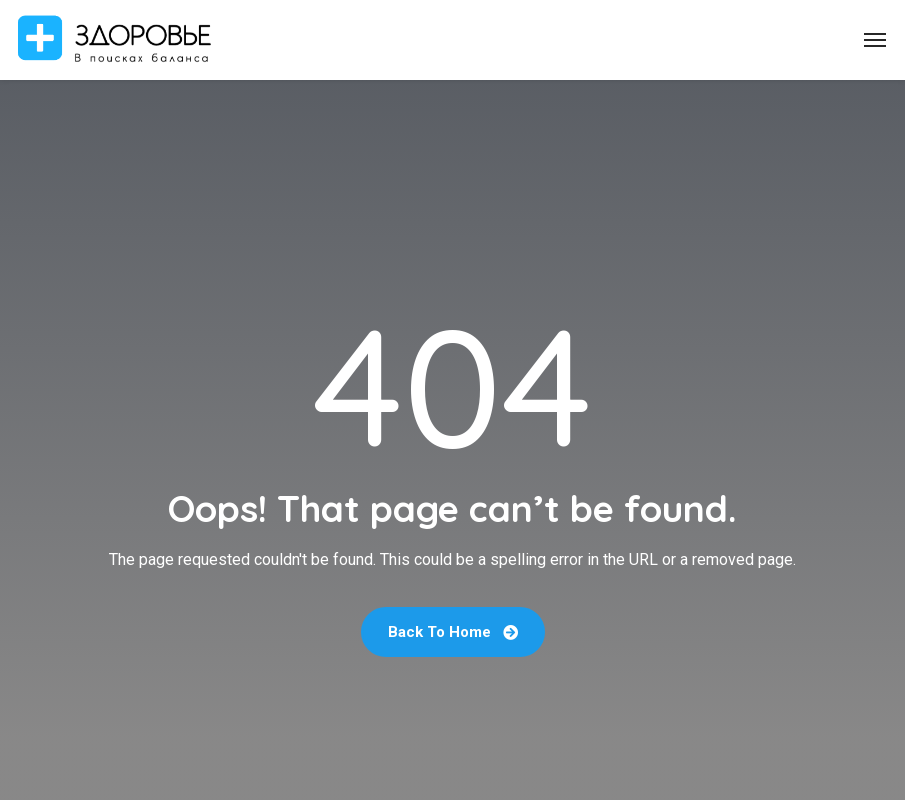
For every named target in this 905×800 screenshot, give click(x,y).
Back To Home (453, 632)
